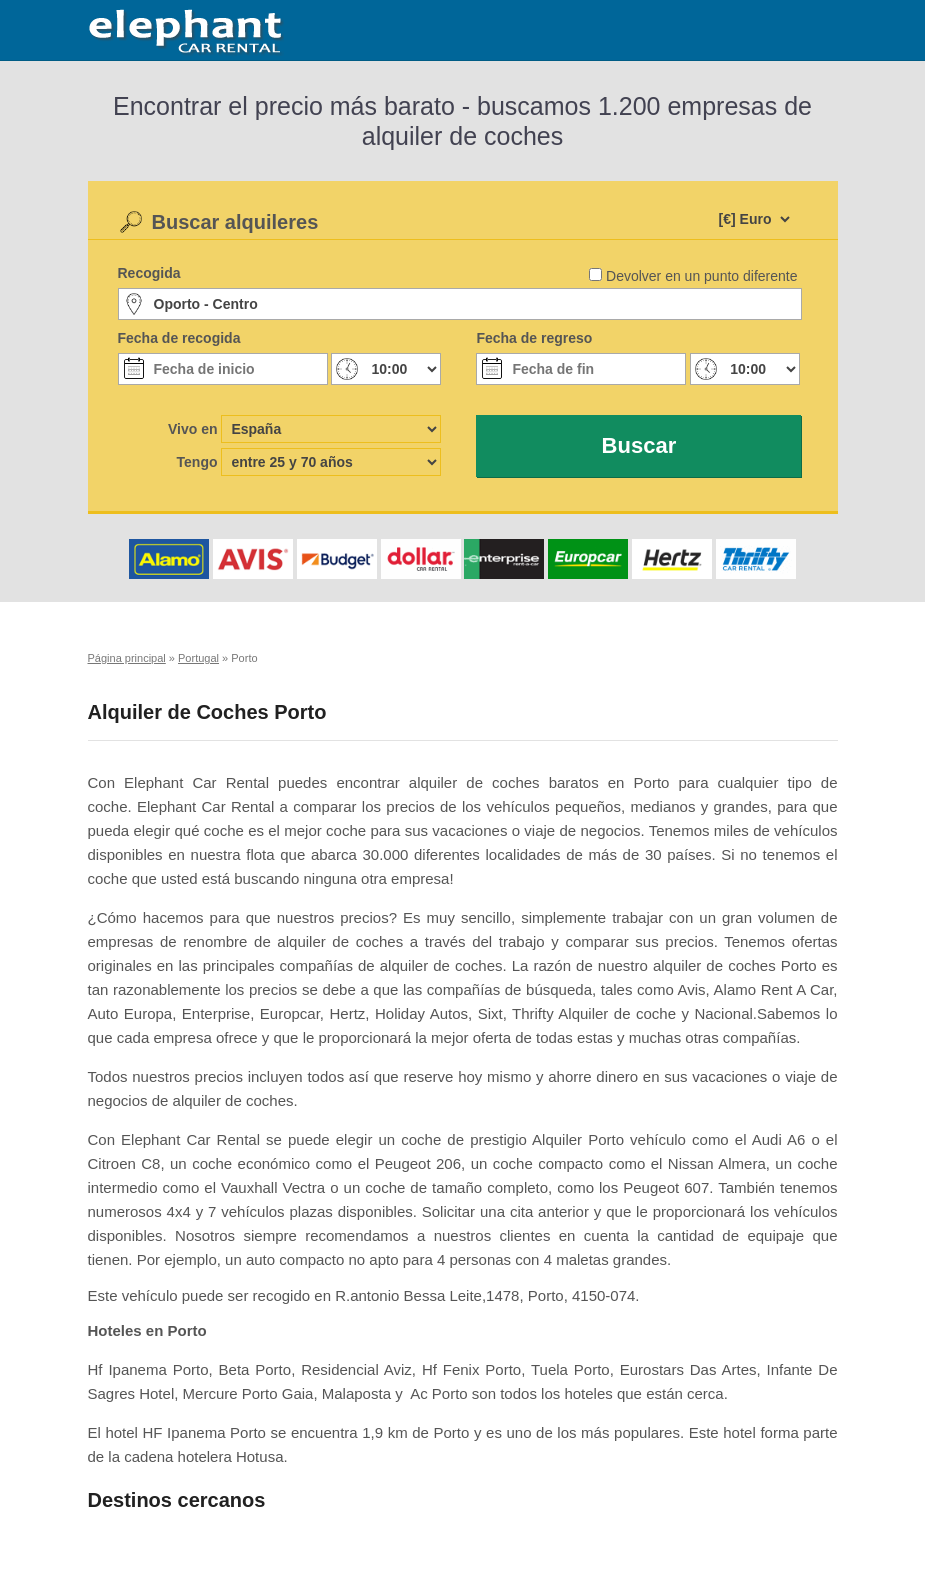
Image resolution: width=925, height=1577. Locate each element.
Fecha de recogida (179, 338)
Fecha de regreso (534, 338)
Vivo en (193, 429)
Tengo (197, 462)
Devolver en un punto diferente (701, 276)
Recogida (149, 273)
